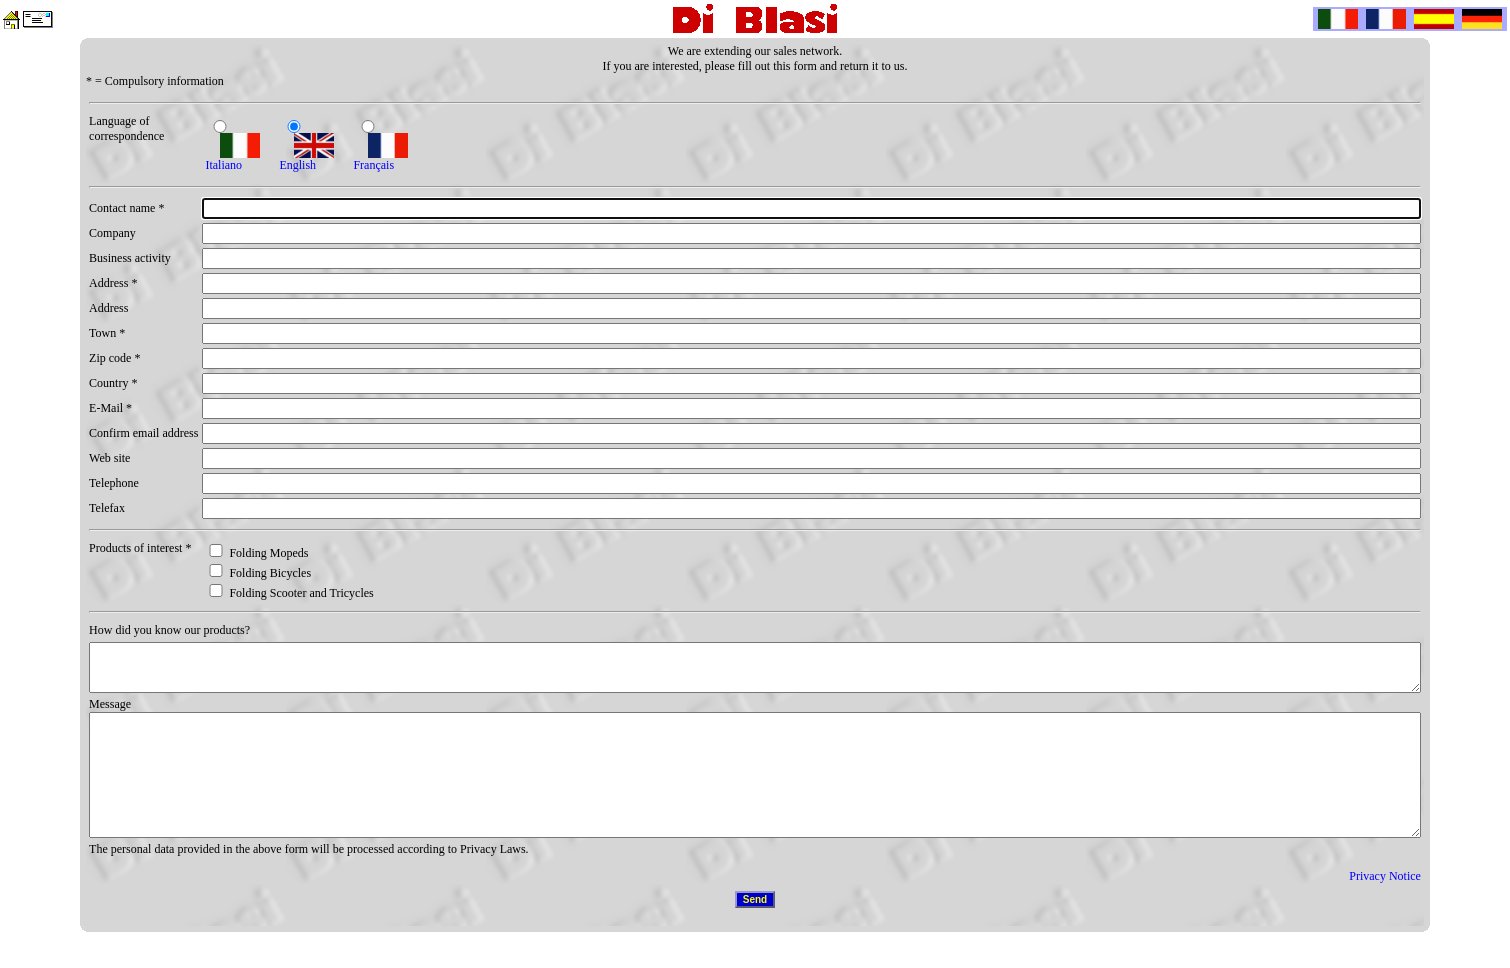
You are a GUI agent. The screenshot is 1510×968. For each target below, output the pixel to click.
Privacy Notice (1385, 909)
